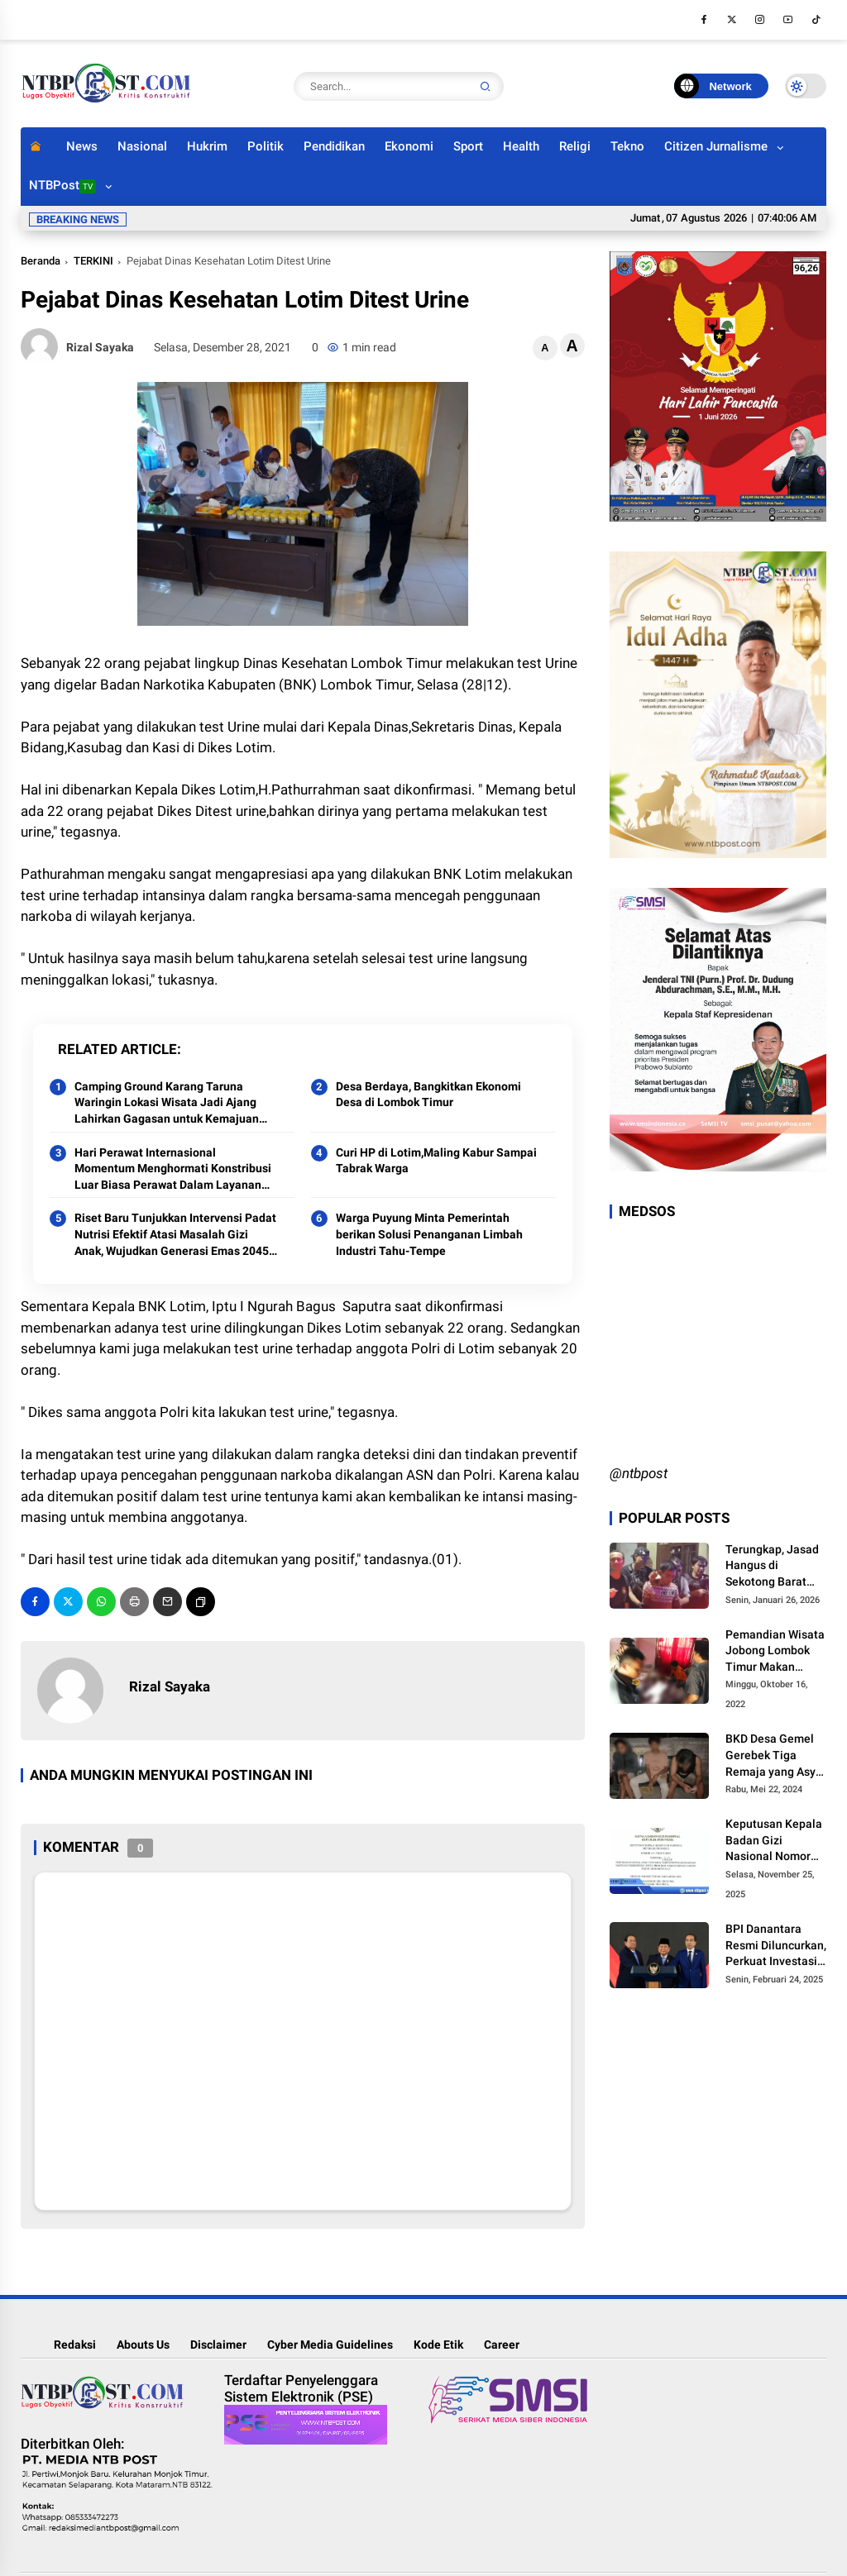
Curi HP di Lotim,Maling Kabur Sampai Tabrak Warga (436, 1161)
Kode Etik (438, 2344)
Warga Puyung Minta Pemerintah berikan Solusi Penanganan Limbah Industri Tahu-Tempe (429, 1234)
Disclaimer (218, 2344)
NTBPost (62, 185)
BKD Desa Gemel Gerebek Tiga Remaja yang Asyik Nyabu (775, 1756)
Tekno (627, 146)
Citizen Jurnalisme (716, 146)
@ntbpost (639, 1473)
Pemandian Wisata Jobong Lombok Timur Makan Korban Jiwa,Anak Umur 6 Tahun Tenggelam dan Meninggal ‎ (775, 1652)
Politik (265, 146)
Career (501, 2344)
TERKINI (93, 261)
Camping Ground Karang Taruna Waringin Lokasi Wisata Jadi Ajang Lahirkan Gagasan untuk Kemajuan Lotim (166, 1104)
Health (521, 146)
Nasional (142, 146)
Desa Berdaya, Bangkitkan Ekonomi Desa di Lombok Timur (428, 1094)
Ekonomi (409, 146)
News (82, 146)
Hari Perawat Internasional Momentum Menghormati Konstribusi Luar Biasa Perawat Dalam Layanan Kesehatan (172, 1170)
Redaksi (75, 2344)
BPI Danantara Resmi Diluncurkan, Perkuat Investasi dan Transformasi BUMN (775, 1946)
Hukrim (207, 146)
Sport (468, 146)
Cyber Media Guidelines (330, 2344)
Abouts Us (143, 2344)
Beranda (40, 261)
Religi (575, 146)
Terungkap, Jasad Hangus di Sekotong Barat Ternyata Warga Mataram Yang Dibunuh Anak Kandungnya (772, 1567)
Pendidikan (334, 146)
